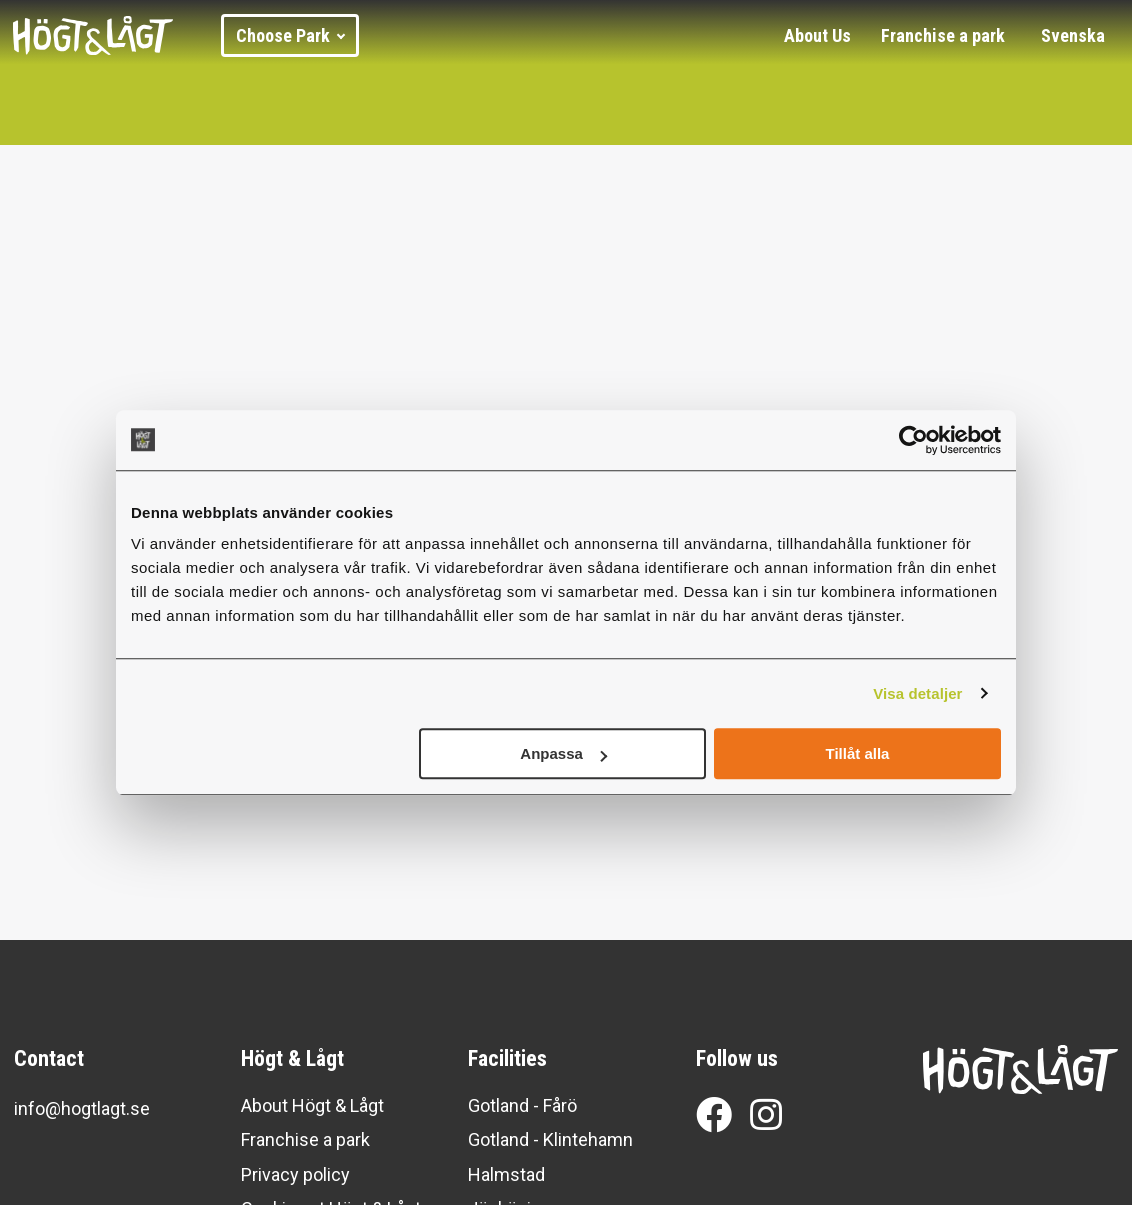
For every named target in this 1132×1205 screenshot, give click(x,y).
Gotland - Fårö (522, 1105)
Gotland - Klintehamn (550, 1139)
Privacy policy (295, 1174)
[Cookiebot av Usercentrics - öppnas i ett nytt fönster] (913, 440)
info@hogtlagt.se (82, 1108)
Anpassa (563, 753)
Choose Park (290, 35)
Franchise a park (943, 35)
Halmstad (506, 1174)
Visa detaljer (917, 693)
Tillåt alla (857, 753)
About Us (817, 35)
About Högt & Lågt (312, 1105)
